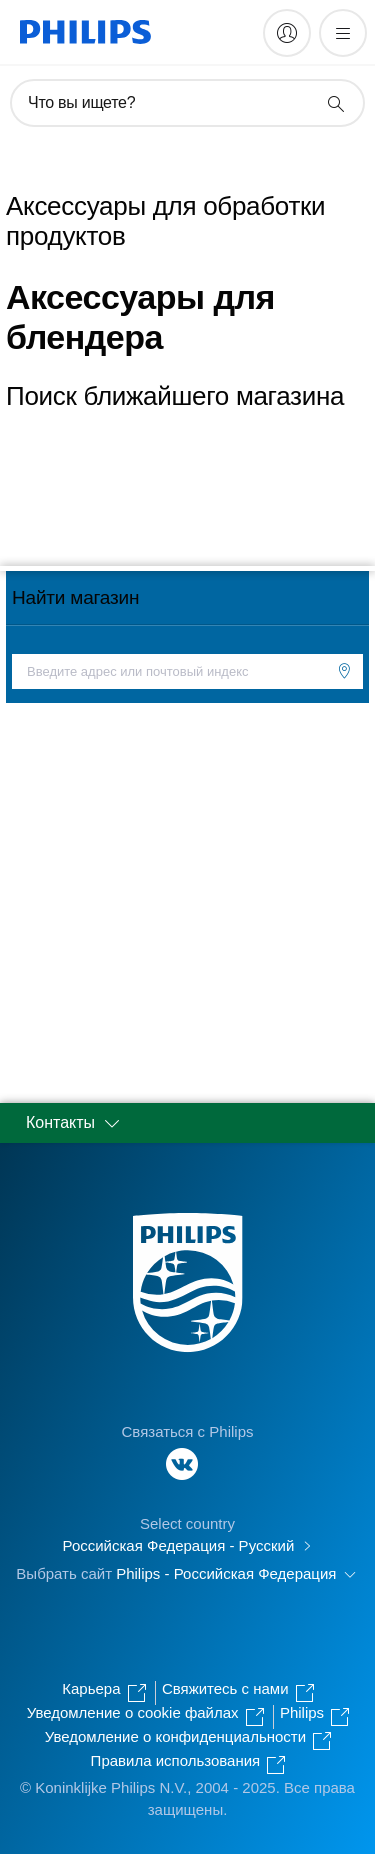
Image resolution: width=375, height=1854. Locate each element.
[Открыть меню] (343, 33)
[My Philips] (287, 33)
